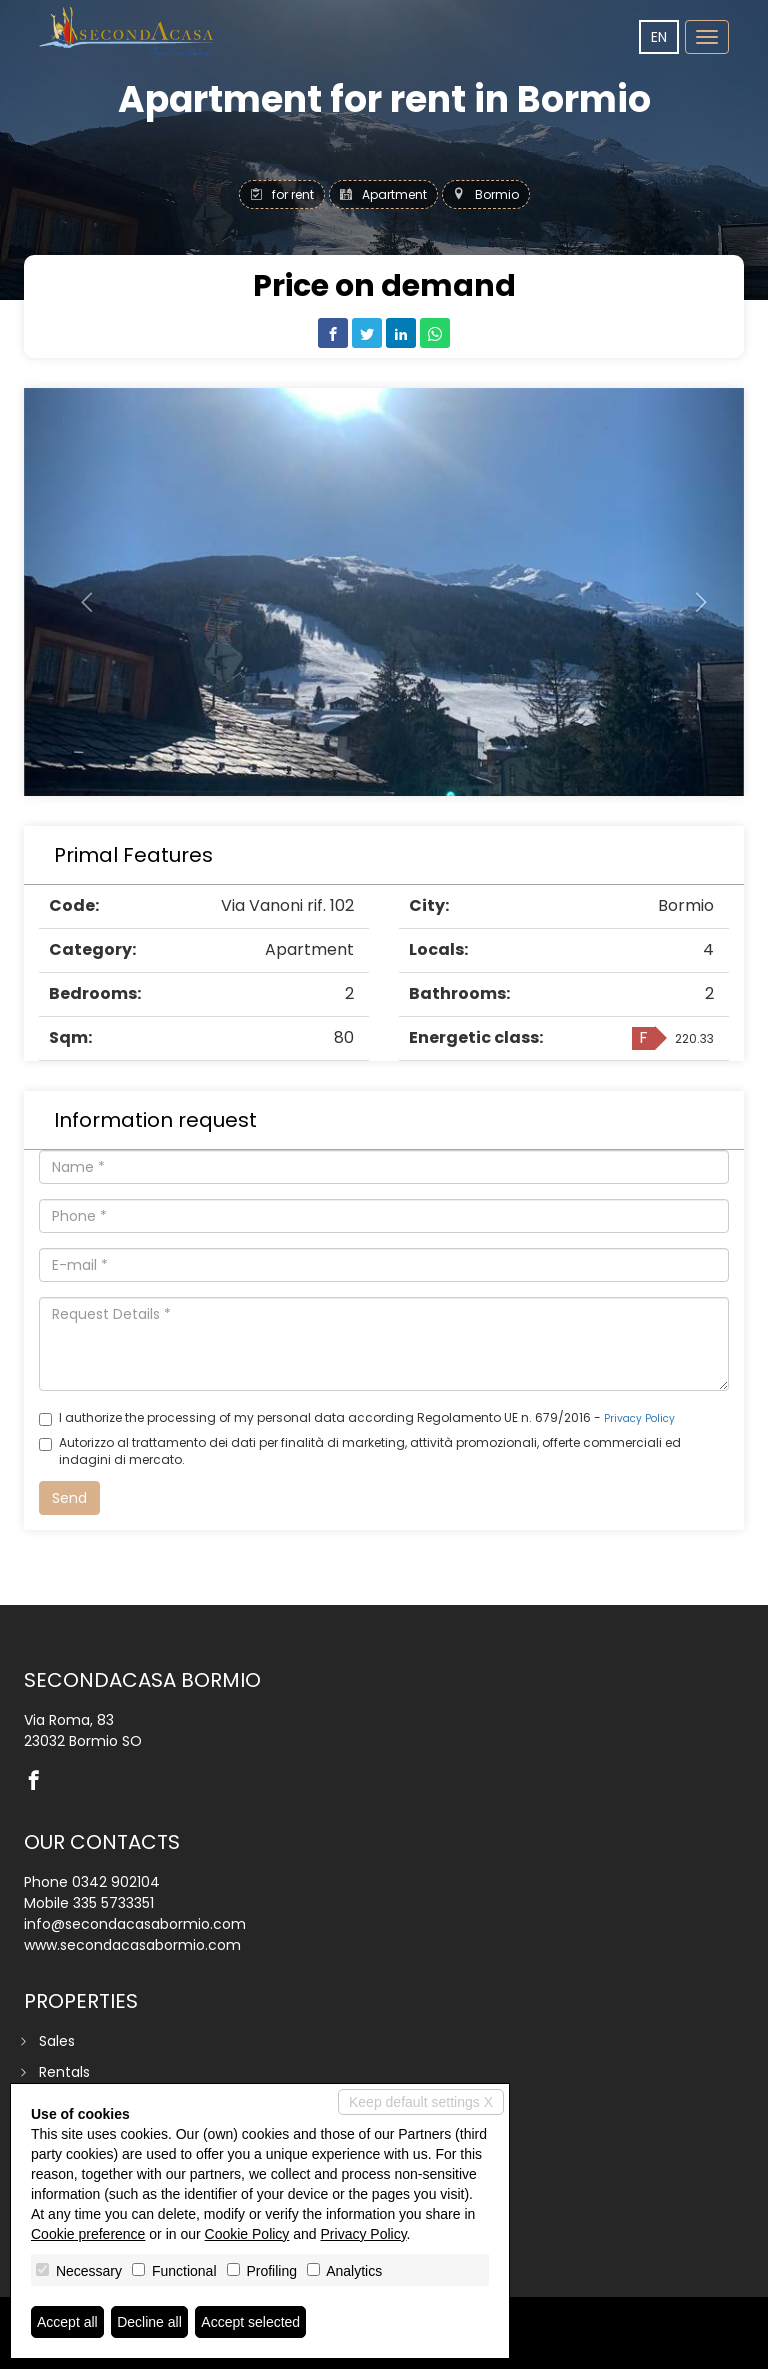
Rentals (64, 2072)
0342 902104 (116, 1882)
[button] (78, 592)
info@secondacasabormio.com (135, 1924)
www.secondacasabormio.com (132, 1945)
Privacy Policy (639, 1418)
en (659, 37)
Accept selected (250, 2322)
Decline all (149, 2322)
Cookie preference (88, 2234)
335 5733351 (113, 1903)
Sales (57, 2041)
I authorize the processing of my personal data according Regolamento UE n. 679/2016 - (357, 1417)
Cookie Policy (247, 2234)
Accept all (67, 2322)
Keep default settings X (421, 2102)
